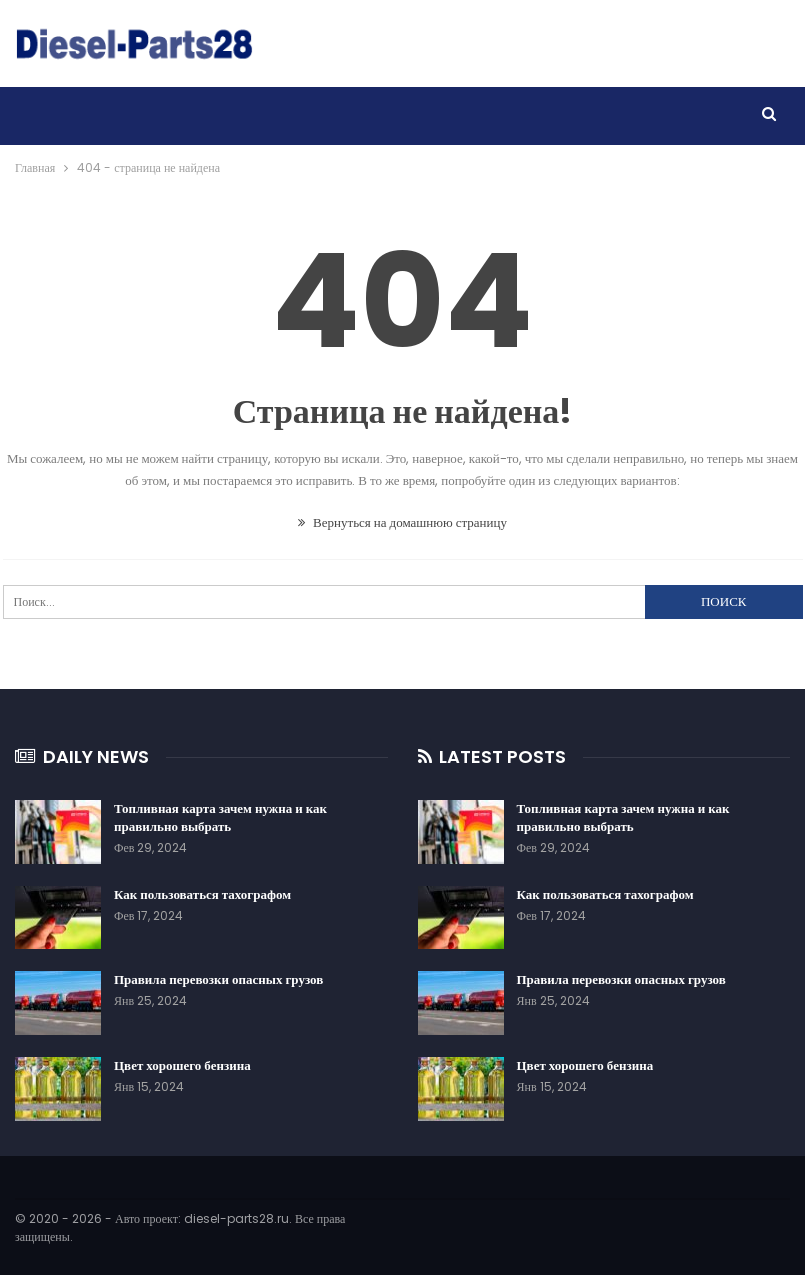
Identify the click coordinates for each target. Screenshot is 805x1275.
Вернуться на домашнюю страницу (402, 522)
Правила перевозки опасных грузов (218, 979)
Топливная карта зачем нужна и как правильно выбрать (220, 817)
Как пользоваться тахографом (202, 894)
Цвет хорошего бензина (182, 1065)
